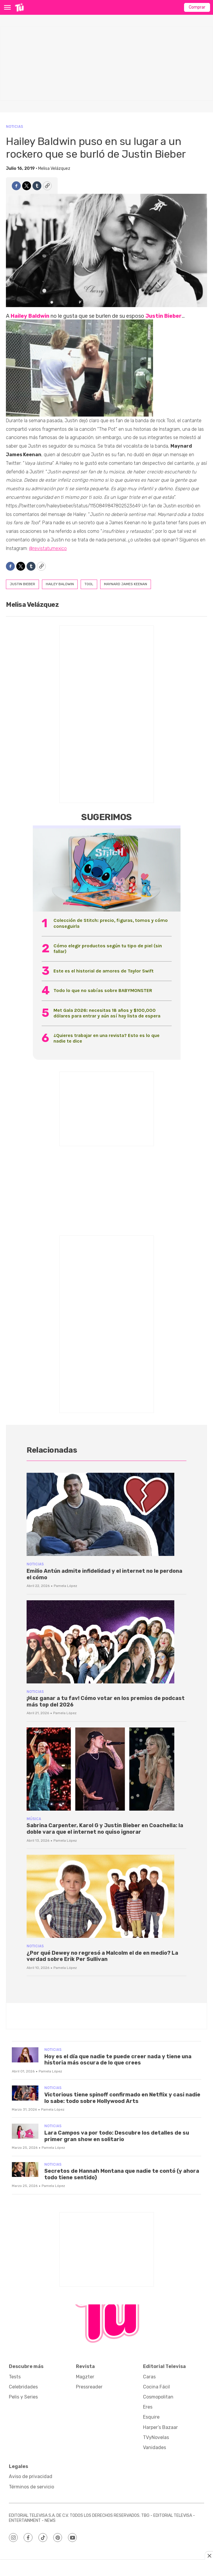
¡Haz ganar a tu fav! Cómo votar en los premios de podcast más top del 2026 (106, 1701)
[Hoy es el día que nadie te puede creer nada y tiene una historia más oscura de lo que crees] (25, 2054)
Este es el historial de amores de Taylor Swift (103, 971)
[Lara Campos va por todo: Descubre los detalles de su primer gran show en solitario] (25, 2131)
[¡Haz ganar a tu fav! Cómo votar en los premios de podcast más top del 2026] (106, 1641)
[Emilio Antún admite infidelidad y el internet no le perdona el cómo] (106, 1514)
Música (34, 1819)
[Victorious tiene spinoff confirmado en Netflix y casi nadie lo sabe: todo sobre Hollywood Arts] (25, 2093)
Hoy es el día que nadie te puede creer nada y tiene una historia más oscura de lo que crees (117, 2059)
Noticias (14, 126)
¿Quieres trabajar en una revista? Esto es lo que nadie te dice (106, 1038)
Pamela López (65, 1586)
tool (88, 584)
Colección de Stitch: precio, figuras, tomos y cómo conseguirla (110, 923)
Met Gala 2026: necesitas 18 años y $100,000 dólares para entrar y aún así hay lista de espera (106, 1013)
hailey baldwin (60, 584)
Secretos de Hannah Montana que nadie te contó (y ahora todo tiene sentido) (121, 2174)
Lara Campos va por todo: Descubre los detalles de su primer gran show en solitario (116, 2136)
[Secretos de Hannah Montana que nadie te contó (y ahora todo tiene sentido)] (25, 2169)
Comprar (197, 7)
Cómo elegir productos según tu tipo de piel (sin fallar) (107, 948)
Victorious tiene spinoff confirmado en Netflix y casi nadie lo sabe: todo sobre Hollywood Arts (122, 2097)
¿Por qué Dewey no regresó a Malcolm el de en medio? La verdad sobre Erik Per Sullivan (102, 1956)
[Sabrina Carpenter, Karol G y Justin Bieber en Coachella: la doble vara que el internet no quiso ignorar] (106, 1769)
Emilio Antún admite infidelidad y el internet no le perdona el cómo (104, 1574)
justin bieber (22, 584)
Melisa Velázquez (54, 168)
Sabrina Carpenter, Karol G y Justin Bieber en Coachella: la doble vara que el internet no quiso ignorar (105, 1828)
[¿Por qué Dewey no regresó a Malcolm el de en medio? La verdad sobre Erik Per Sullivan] (106, 1896)
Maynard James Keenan (125, 584)
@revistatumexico (48, 548)
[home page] (19, 7)
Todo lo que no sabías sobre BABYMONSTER (102, 990)
